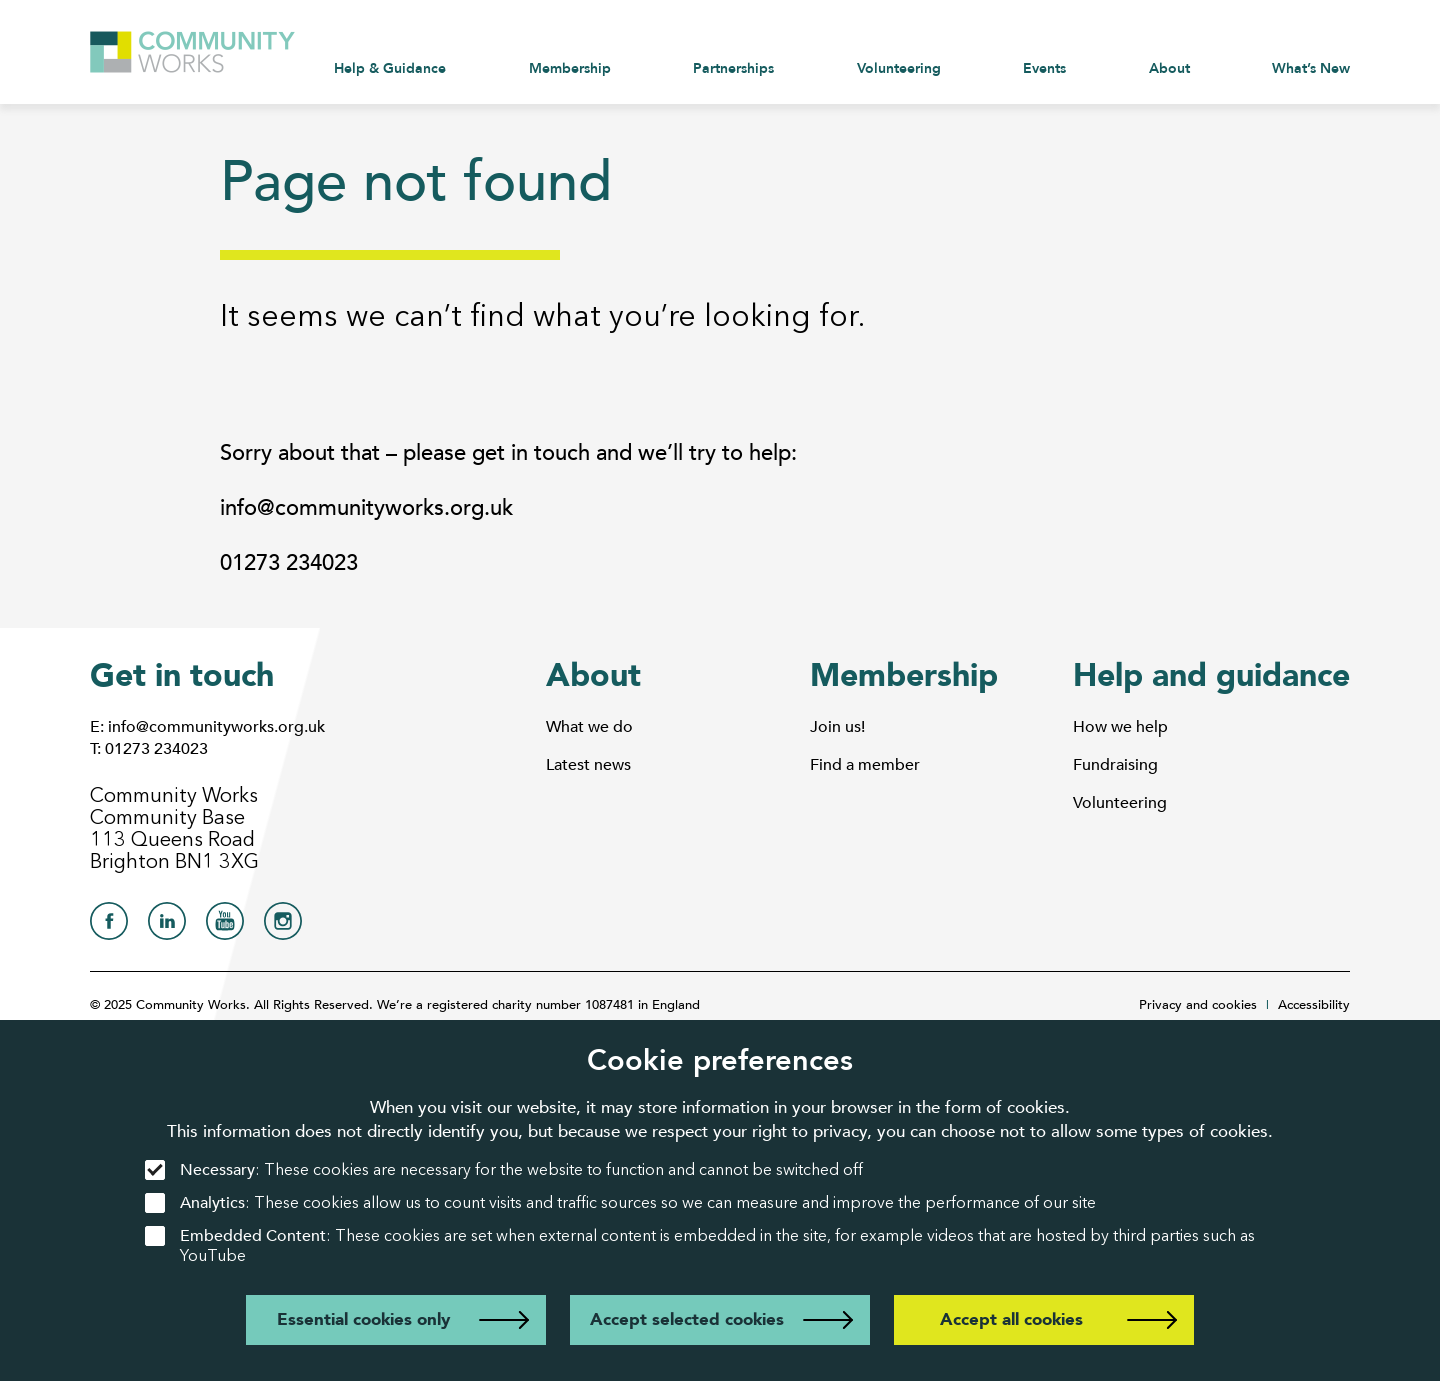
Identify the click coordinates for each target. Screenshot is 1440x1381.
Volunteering (1120, 803)
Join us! (837, 727)
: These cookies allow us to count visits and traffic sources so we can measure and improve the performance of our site (620, 1203)
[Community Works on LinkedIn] (167, 926)
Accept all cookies (1011, 1319)
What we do (589, 727)
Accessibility (1314, 1005)
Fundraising (1115, 765)
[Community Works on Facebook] (109, 926)
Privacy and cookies (1198, 1005)
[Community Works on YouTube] (225, 926)
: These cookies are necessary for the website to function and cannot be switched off (504, 1170)
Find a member (865, 765)
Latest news (588, 765)
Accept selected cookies (687, 1319)
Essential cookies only (363, 1319)
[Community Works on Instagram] (283, 926)
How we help (1120, 727)
